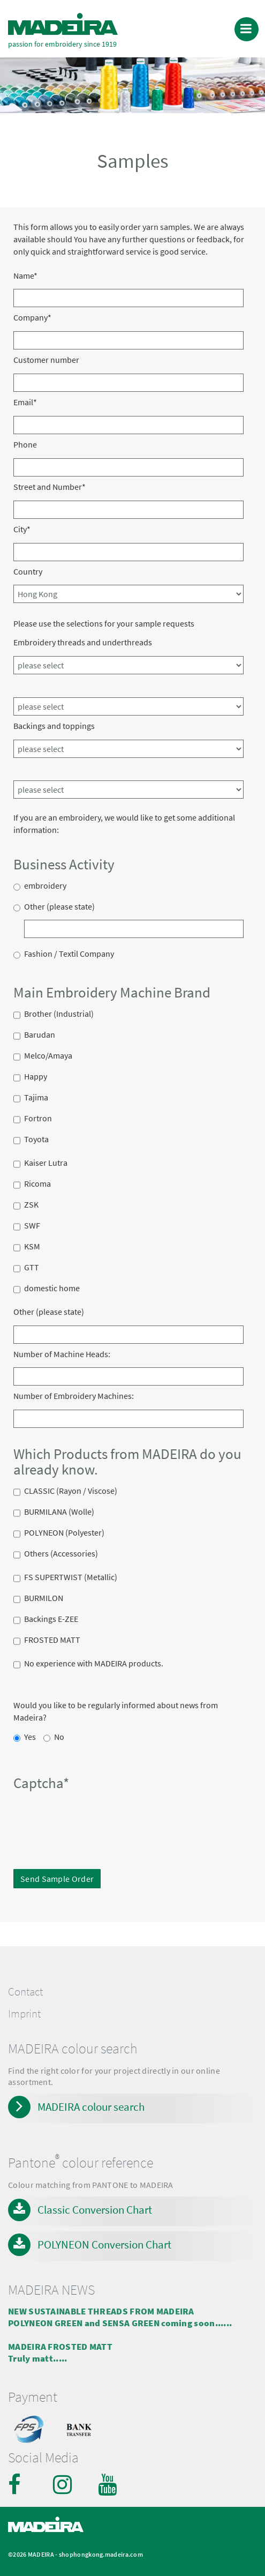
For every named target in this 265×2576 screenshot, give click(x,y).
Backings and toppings (54, 725)
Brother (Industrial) (59, 1015)
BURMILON (43, 1599)
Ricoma (37, 1185)
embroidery (45, 887)
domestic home (52, 1289)
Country (27, 571)
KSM (32, 1248)
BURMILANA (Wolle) (59, 1513)
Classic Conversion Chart (94, 2209)
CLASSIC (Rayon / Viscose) (70, 1492)
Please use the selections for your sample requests (103, 623)
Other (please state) (59, 908)
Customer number (46, 359)
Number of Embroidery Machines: (73, 1395)
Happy (35, 1078)
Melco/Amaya (48, 1057)
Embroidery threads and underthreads (82, 642)
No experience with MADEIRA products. (93, 1665)
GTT (31, 1269)
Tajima (36, 1099)
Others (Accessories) (61, 1555)
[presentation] (86, 1817)
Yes (30, 1738)
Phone (25, 444)
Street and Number (49, 486)
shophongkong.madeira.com (101, 2554)
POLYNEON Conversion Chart (104, 2244)
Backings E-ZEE (51, 1620)
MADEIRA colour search (91, 2106)
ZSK (31, 1206)
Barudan (39, 1036)
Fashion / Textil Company (69, 955)
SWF (32, 1227)
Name (25, 275)
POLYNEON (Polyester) (64, 1534)
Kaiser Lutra (45, 1164)
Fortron (38, 1120)
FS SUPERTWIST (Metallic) (70, 1578)
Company (32, 317)
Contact (25, 1992)
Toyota (36, 1140)
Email (25, 402)
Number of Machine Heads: (61, 1354)
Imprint (24, 2014)
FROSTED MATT (52, 1641)
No (59, 1738)
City (22, 529)
